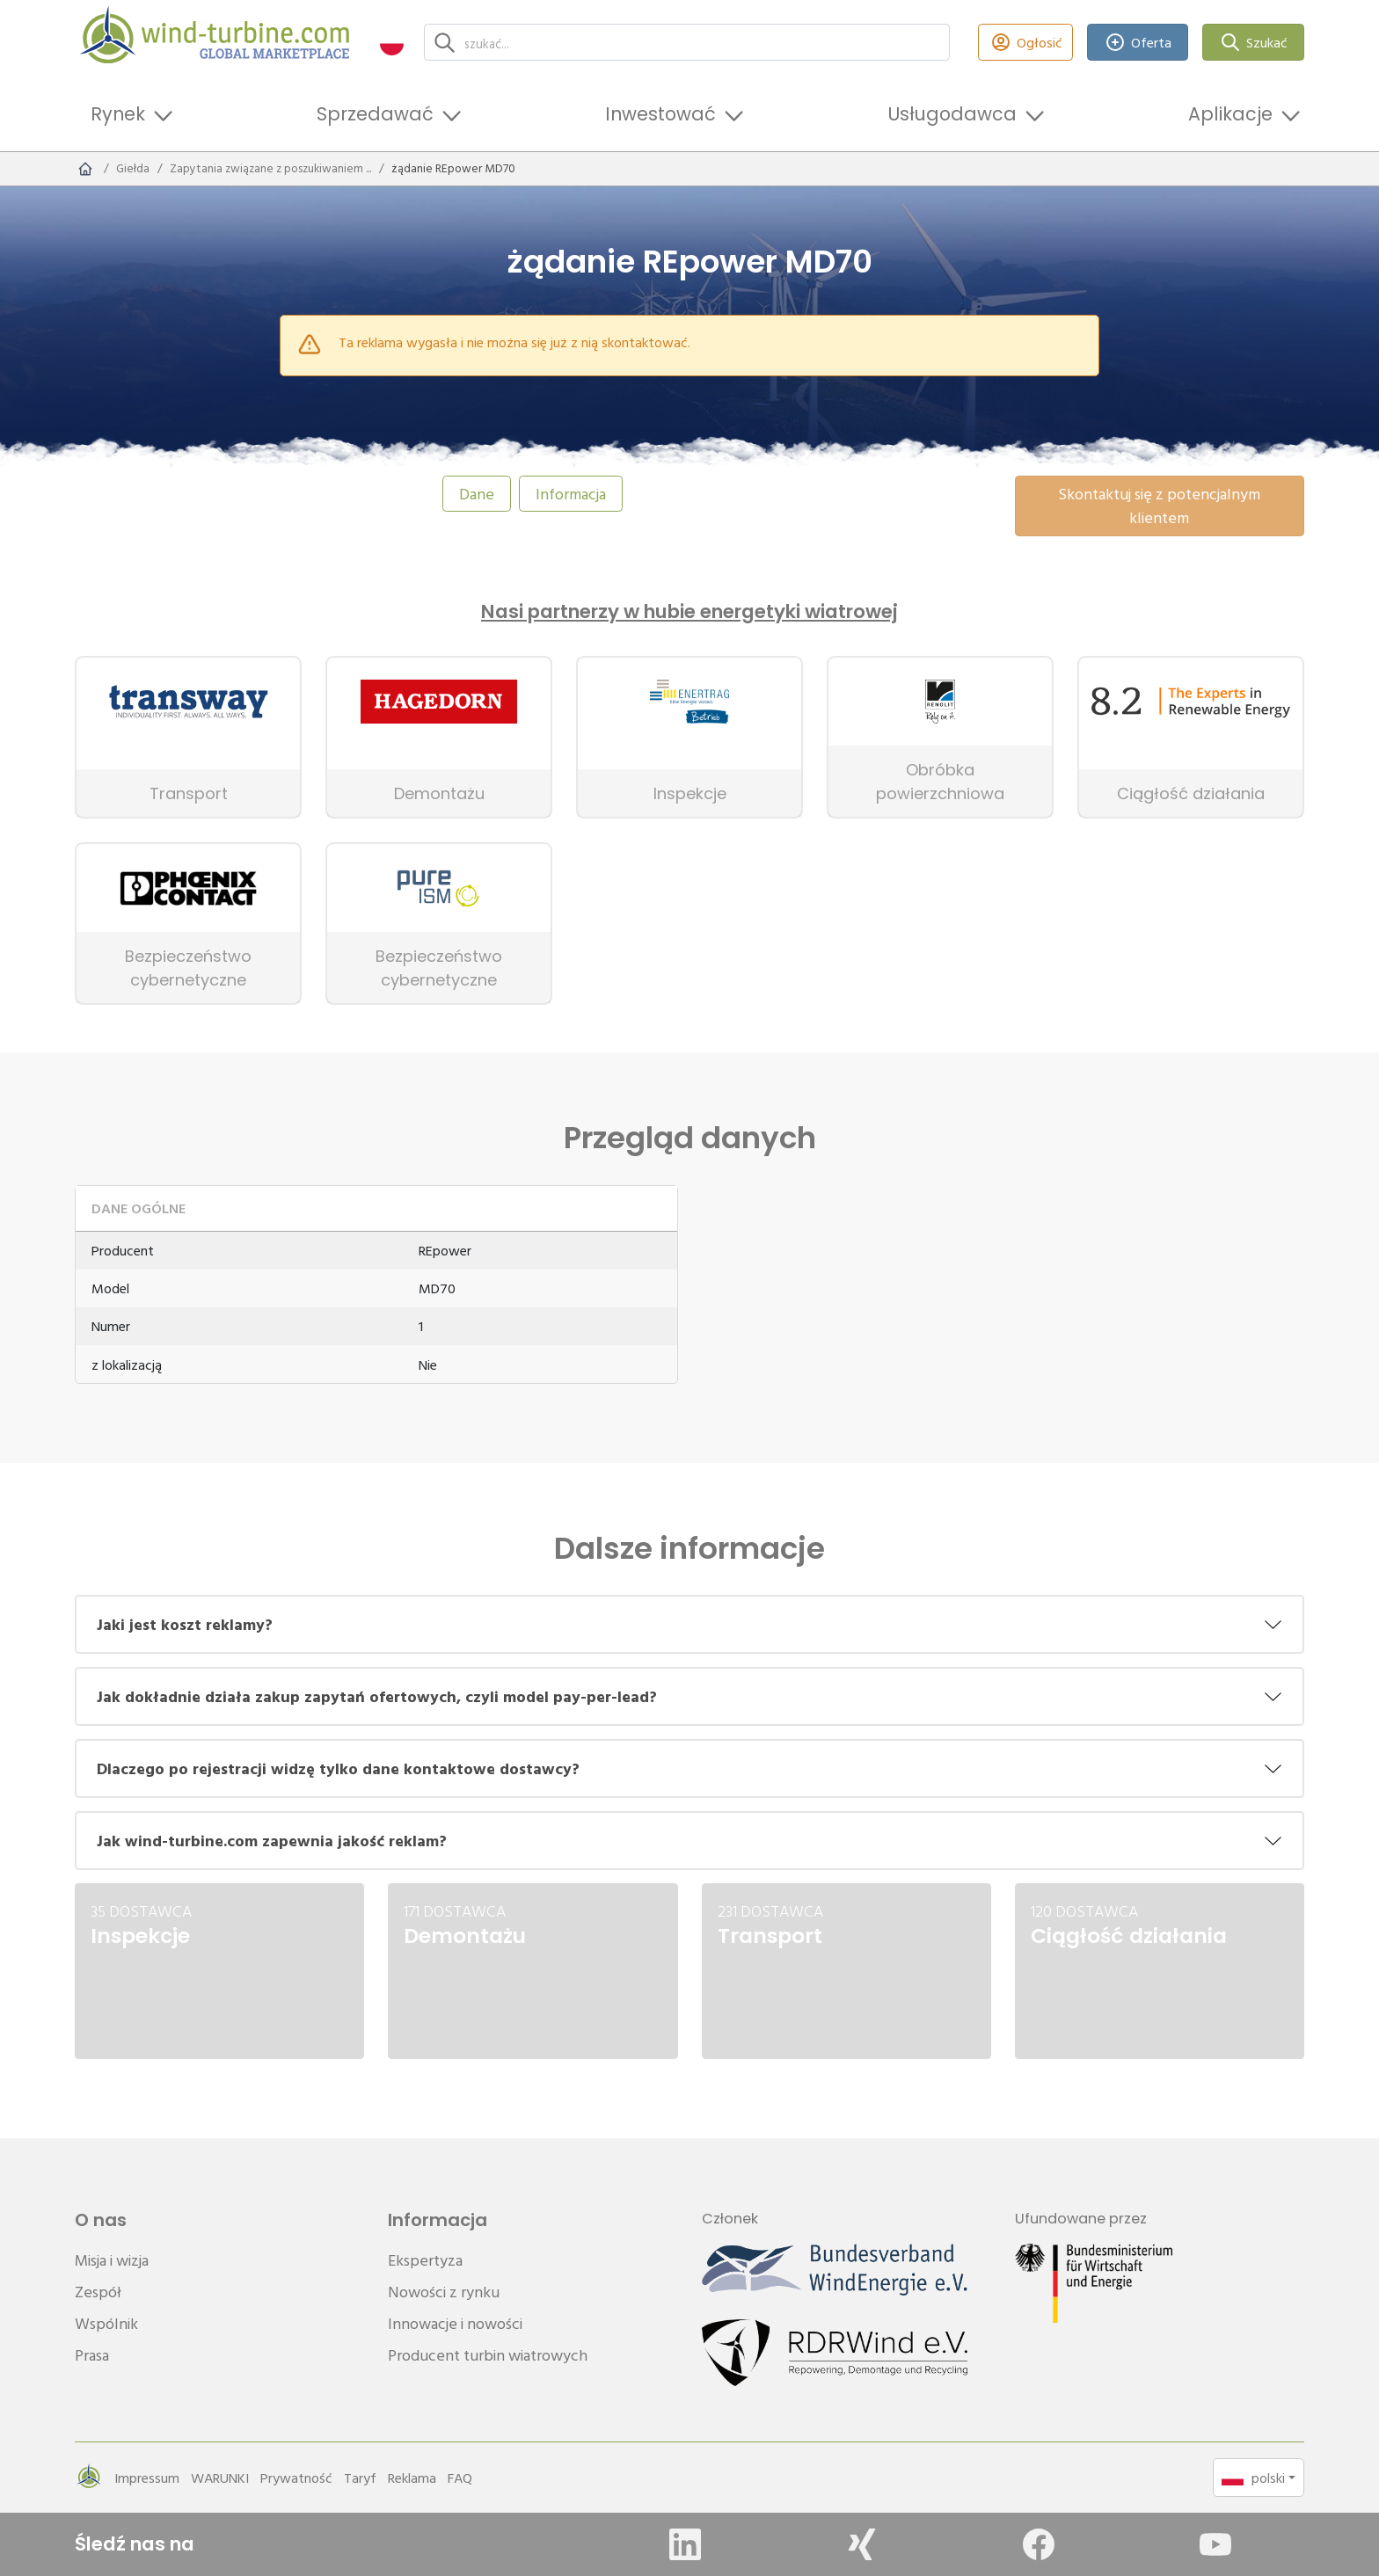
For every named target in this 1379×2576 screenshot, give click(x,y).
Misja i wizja (112, 2260)
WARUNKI (220, 2477)
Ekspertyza (425, 2260)
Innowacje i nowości (455, 2323)
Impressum (146, 2477)
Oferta (1138, 43)
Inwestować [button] (660, 114)
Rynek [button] (118, 114)
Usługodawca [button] (952, 114)
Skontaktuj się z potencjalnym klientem (1159, 506)
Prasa (92, 2355)
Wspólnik (106, 2323)
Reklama (412, 2477)
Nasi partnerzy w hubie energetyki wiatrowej (689, 612)
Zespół (98, 2291)
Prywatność (296, 2477)
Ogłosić (1025, 43)
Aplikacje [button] (1230, 114)
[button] (392, 42)
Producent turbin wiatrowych (487, 2355)
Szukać (1253, 43)
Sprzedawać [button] (375, 114)
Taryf (360, 2477)
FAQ (460, 2477)
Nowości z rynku (444, 2291)
